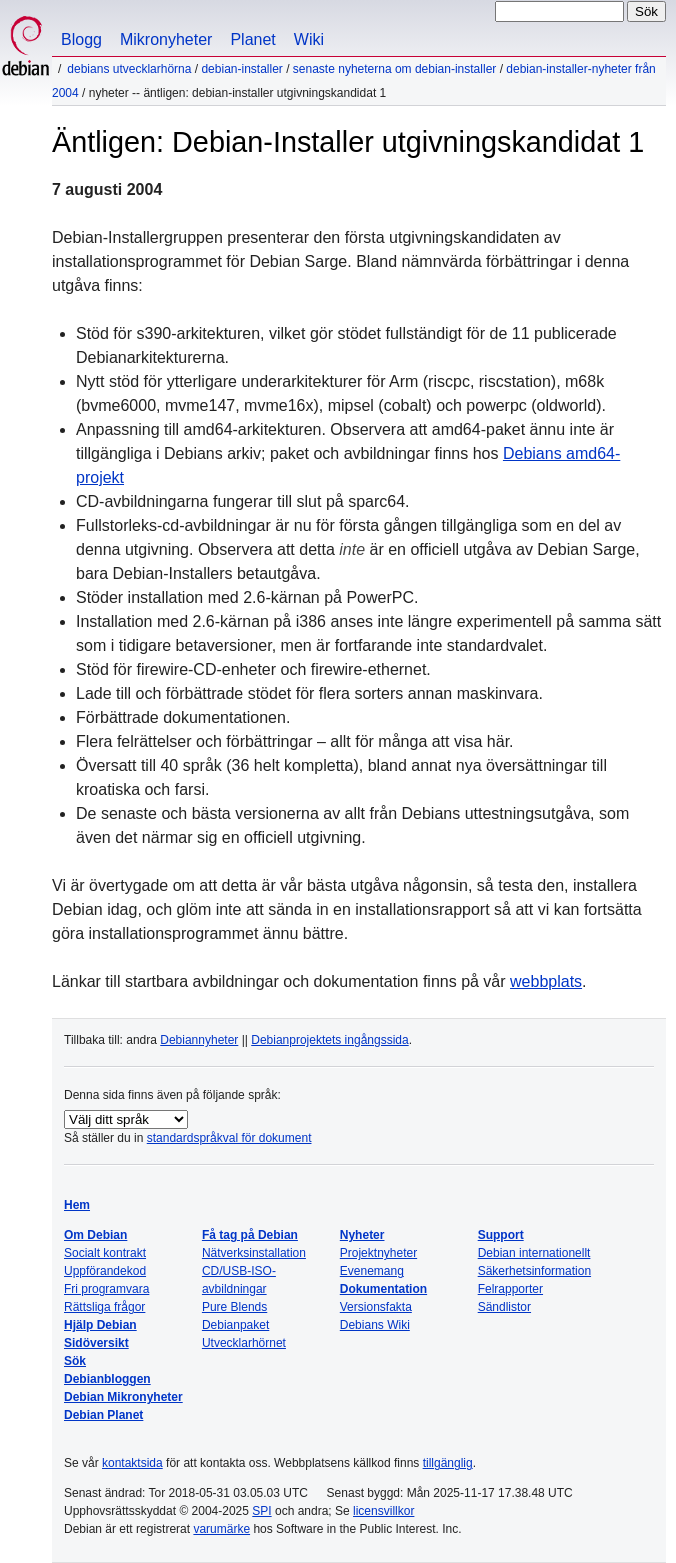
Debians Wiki (375, 1325)
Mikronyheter (166, 39)
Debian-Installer (241, 69)
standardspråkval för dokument (229, 1138)
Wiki (309, 39)
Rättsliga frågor (104, 1307)
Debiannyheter (199, 1040)
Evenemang (372, 1271)
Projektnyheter (378, 1253)
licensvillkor (383, 1511)
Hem (77, 1205)
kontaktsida (132, 1463)
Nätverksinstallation (254, 1253)
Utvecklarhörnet (244, 1343)
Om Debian (95, 1235)
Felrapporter (510, 1289)
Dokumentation (383, 1289)
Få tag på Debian (250, 1235)
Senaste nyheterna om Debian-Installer (394, 69)
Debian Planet (103, 1415)
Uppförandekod (105, 1271)
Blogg (81, 39)
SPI (261, 1511)
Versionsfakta (376, 1307)
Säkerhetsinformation (534, 1271)
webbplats (546, 981)
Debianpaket (235, 1325)
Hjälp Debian (100, 1325)
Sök (75, 1361)
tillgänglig (448, 1463)
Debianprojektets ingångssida (329, 1040)
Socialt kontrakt (105, 1253)
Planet (252, 39)
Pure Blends (234, 1307)
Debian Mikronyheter (123, 1397)
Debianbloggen (107, 1379)
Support (501, 1235)
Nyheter (362, 1235)
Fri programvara (106, 1289)
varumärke (221, 1529)
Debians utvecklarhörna (129, 69)
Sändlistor (504, 1307)
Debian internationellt (534, 1253)
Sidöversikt (96, 1343)
